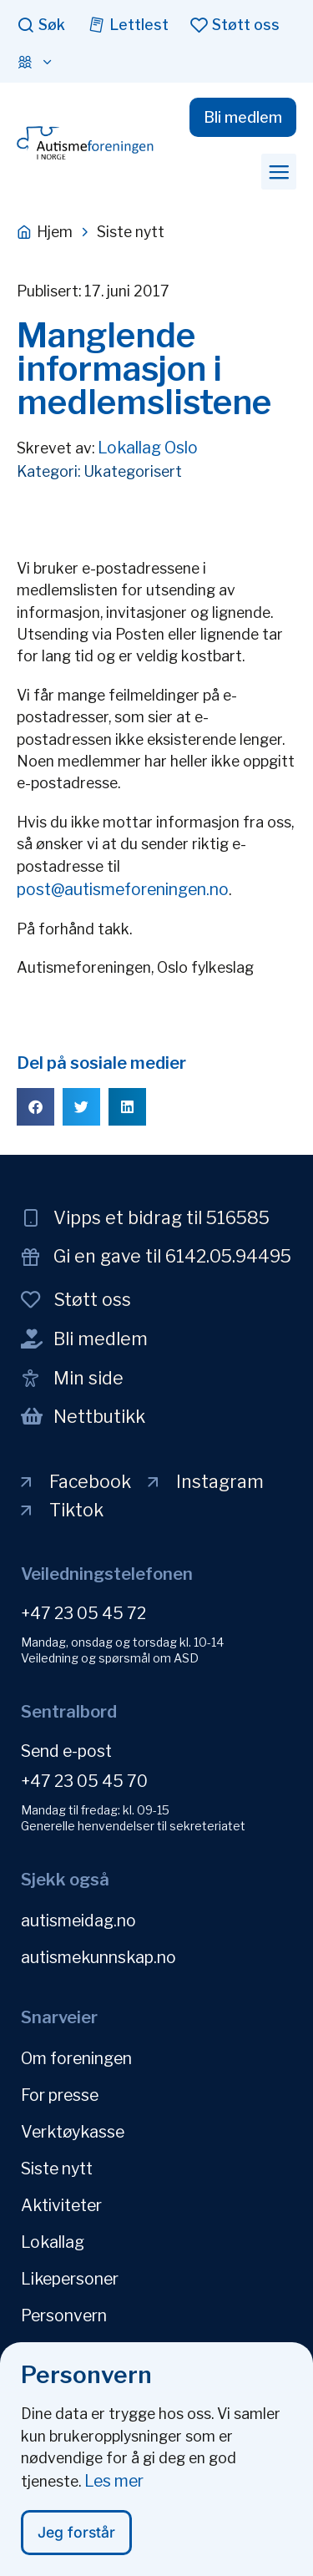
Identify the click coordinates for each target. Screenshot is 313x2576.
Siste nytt (57, 2168)
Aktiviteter (61, 2205)
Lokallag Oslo (148, 448)
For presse (59, 2095)
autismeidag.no (78, 1920)
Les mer (114, 2489)
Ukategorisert (132, 471)
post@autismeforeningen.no (123, 889)
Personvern (64, 2315)
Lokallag (52, 2242)
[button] (278, 171)
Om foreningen (76, 2058)
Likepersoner (70, 2279)
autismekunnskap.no (98, 1957)
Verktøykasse (72, 2132)
